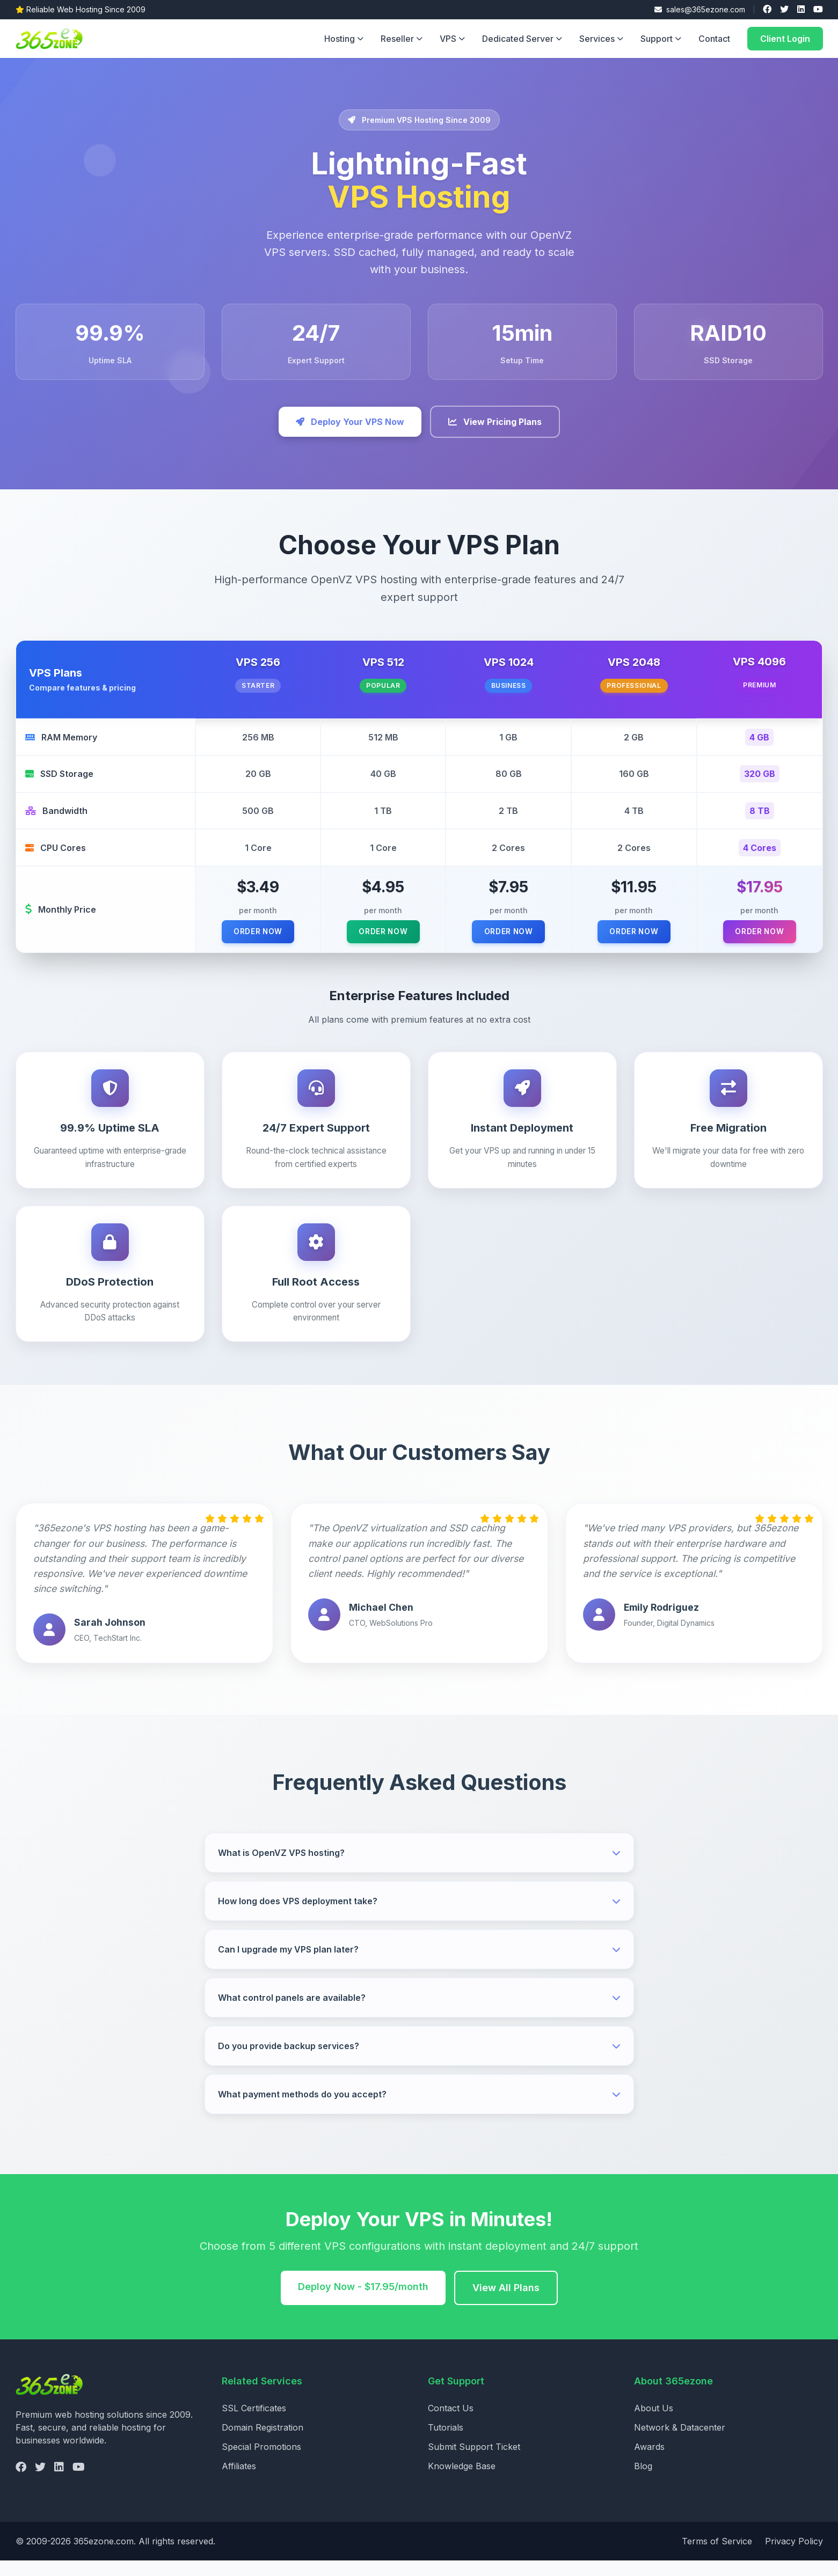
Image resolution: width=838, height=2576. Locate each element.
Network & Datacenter (679, 2443)
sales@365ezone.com (699, 9)
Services (601, 38)
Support (660, 38)
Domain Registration (262, 2443)
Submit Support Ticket (474, 2462)
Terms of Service (717, 2556)
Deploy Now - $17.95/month (363, 2302)
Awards (649, 2462)
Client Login (785, 38)
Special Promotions (261, 2462)
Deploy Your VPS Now (350, 421)
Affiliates (239, 2481)
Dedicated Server (522, 38)
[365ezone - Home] (52, 38)
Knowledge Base (461, 2481)
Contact (714, 38)
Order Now (250, 945)
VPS (452, 38)
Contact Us (450, 2423)
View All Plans (506, 2303)
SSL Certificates (254, 2423)
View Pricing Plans (495, 421)
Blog (643, 2481)
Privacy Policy (794, 2556)
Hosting (343, 38)
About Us (653, 2423)
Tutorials (445, 2443)
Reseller (401, 38)
